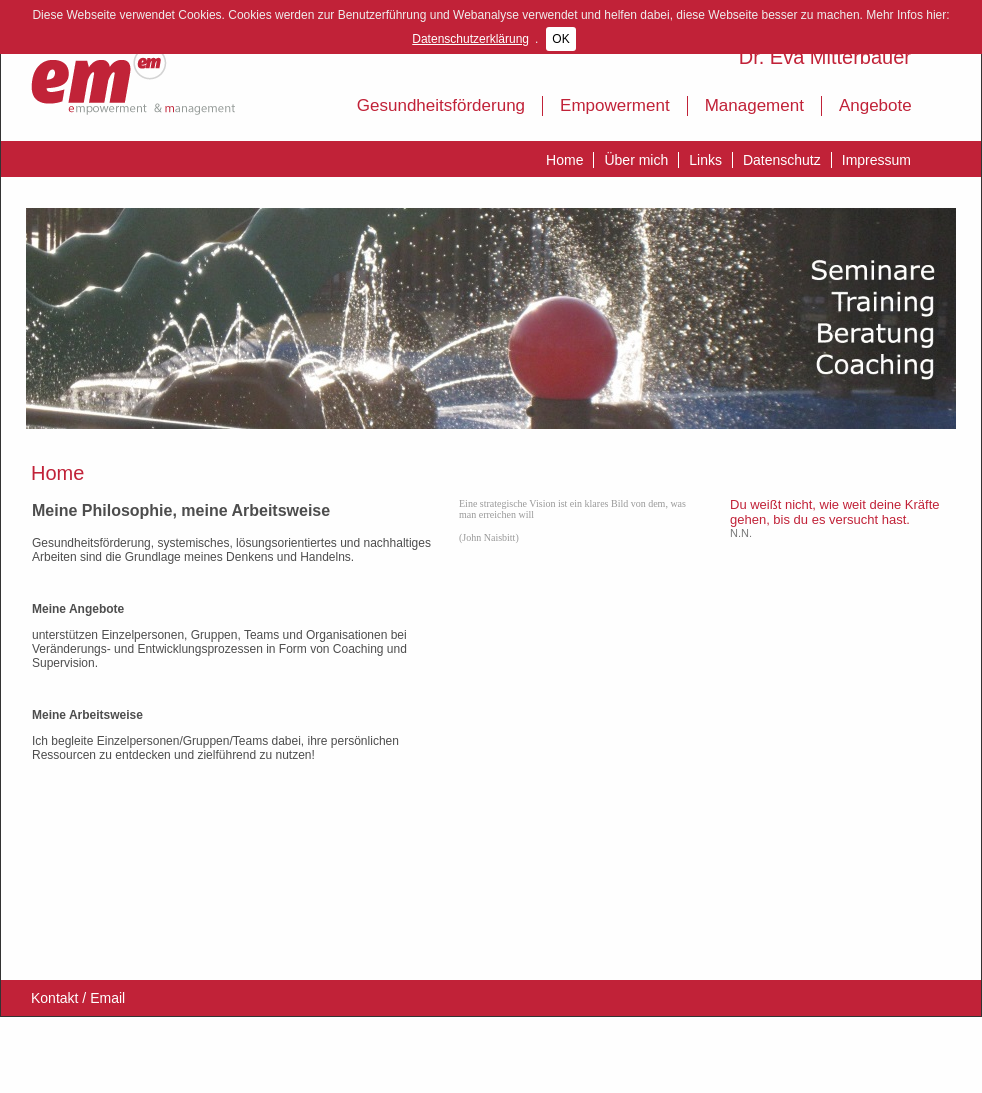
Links (705, 160)
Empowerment (615, 105)
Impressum (876, 160)
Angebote (875, 105)
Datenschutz (782, 160)
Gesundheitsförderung (441, 105)
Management (754, 105)
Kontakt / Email (78, 998)
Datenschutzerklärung (470, 39)
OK (560, 39)
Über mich (636, 160)
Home (564, 160)
